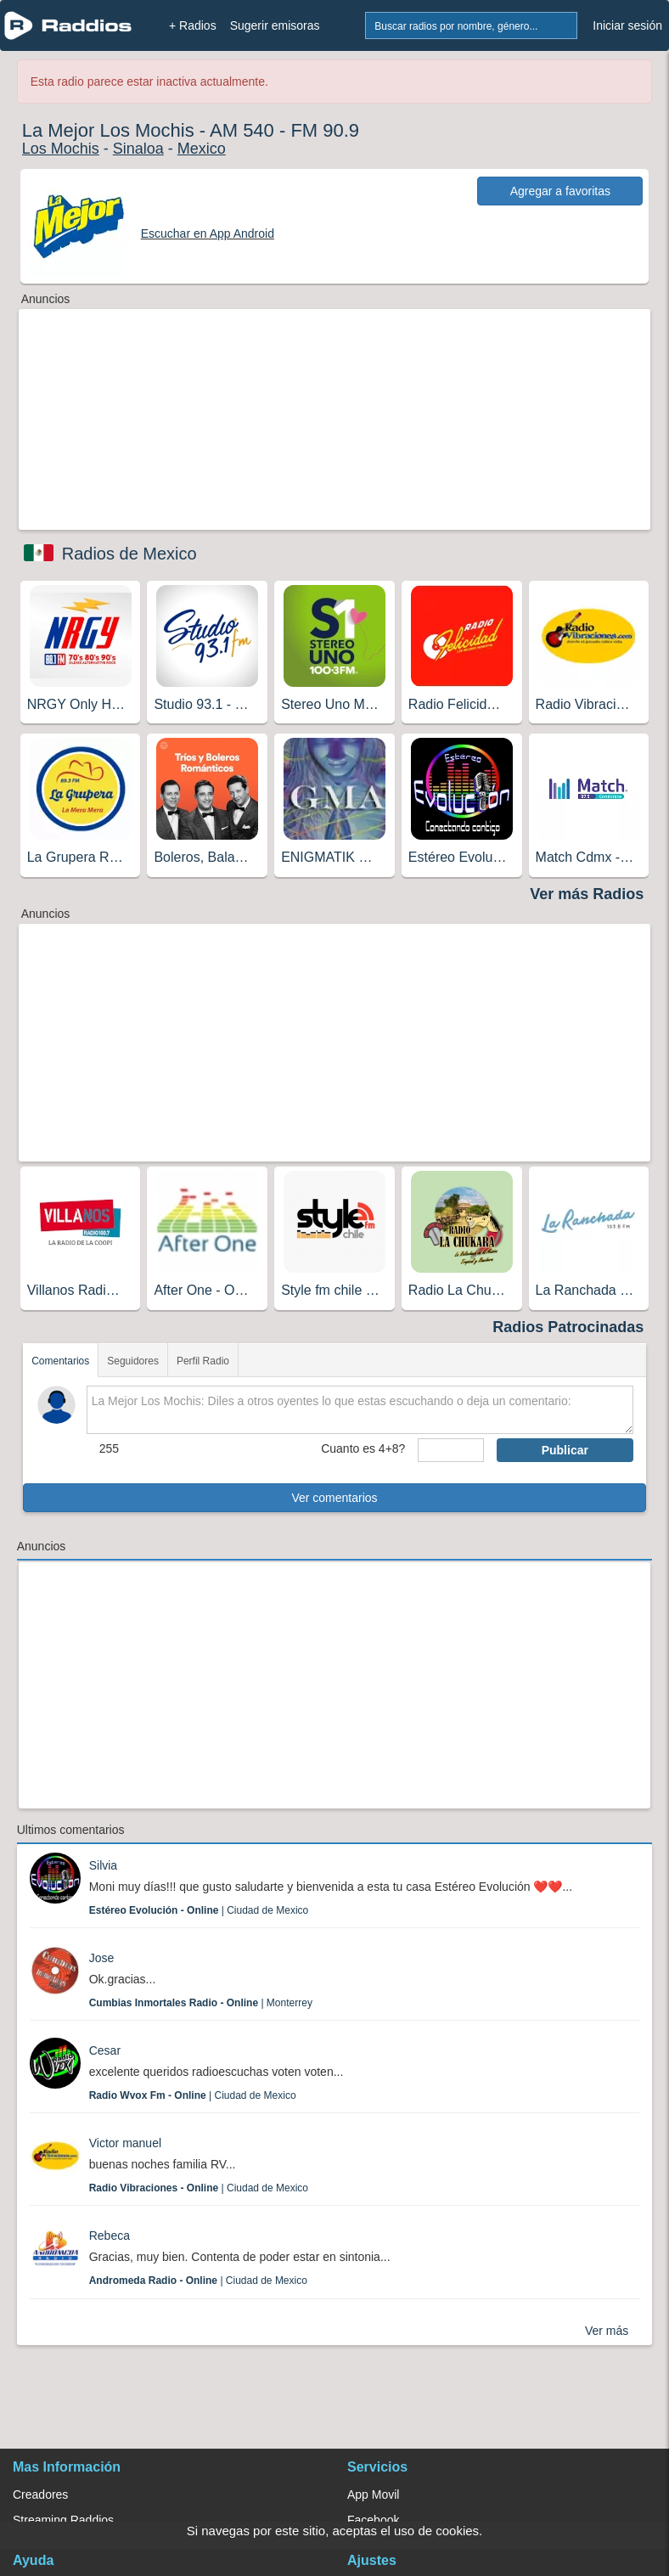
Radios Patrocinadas (568, 1327)
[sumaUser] (450, 1450)
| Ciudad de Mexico (199, 1910)
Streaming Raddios (63, 2520)
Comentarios (60, 1361)
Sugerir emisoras (275, 25)
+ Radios (192, 25)
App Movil (373, 2494)
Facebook (373, 2520)
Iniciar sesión (627, 25)
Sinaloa (138, 148)
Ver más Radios (587, 894)
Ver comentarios (334, 1498)
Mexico (201, 148)
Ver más (606, 2330)
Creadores (40, 2494)
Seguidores (133, 1361)
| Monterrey (200, 2003)
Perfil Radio (203, 1361)
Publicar (565, 1450)
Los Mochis (60, 148)
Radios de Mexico (129, 553)
